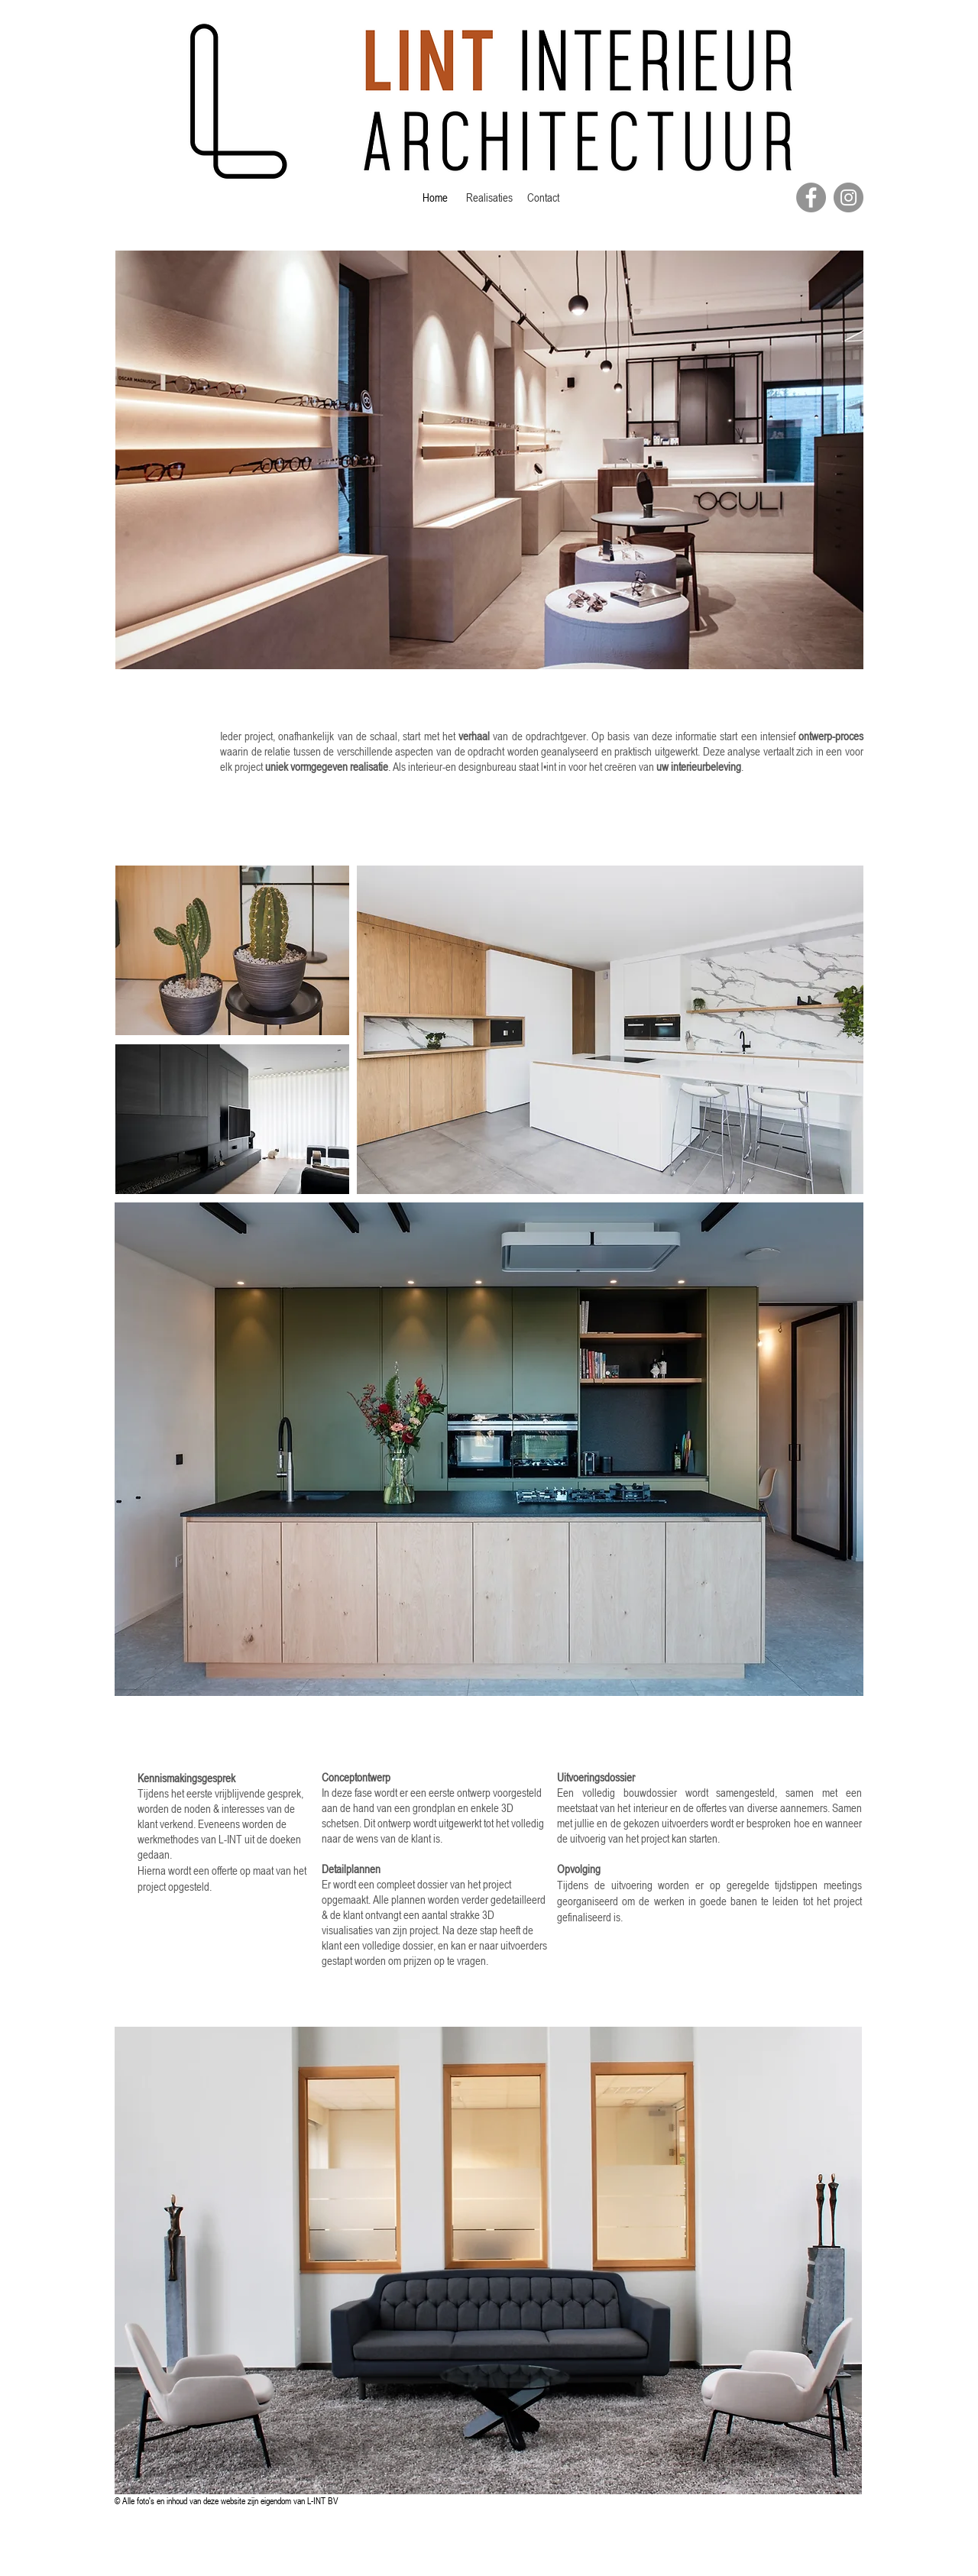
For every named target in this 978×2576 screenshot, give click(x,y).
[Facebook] (811, 197)
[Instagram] (848, 197)
